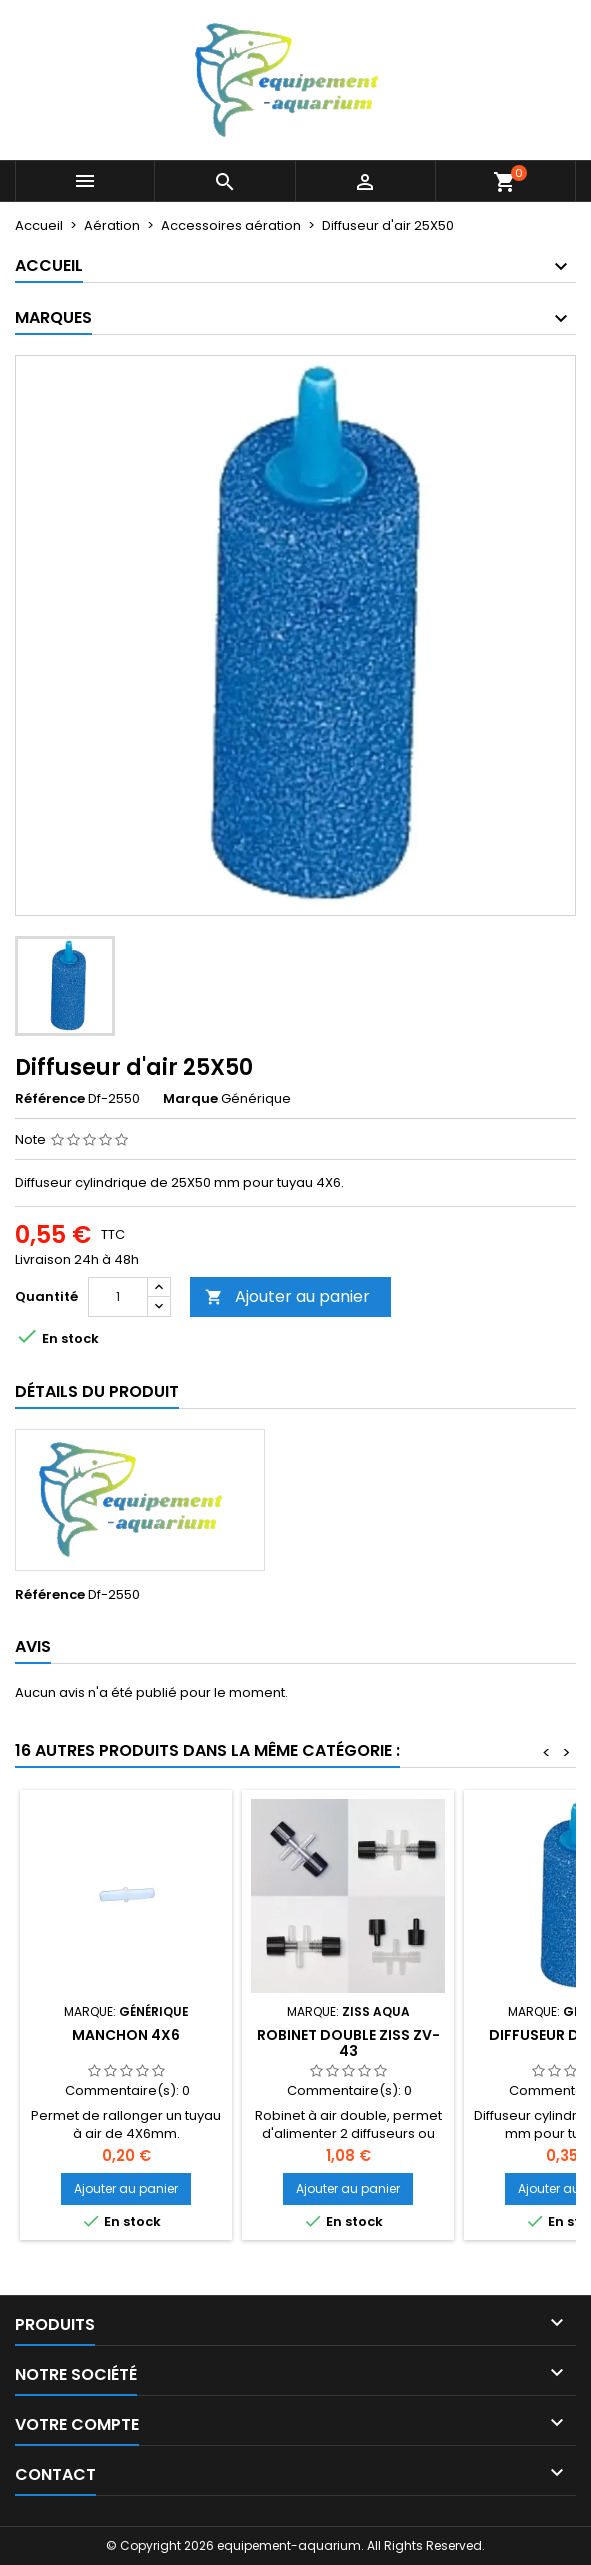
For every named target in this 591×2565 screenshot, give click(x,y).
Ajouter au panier (287, 1296)
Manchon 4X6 (126, 2035)
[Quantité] (118, 1297)
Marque (190, 1099)
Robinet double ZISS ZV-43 (348, 2043)
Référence (50, 1099)
